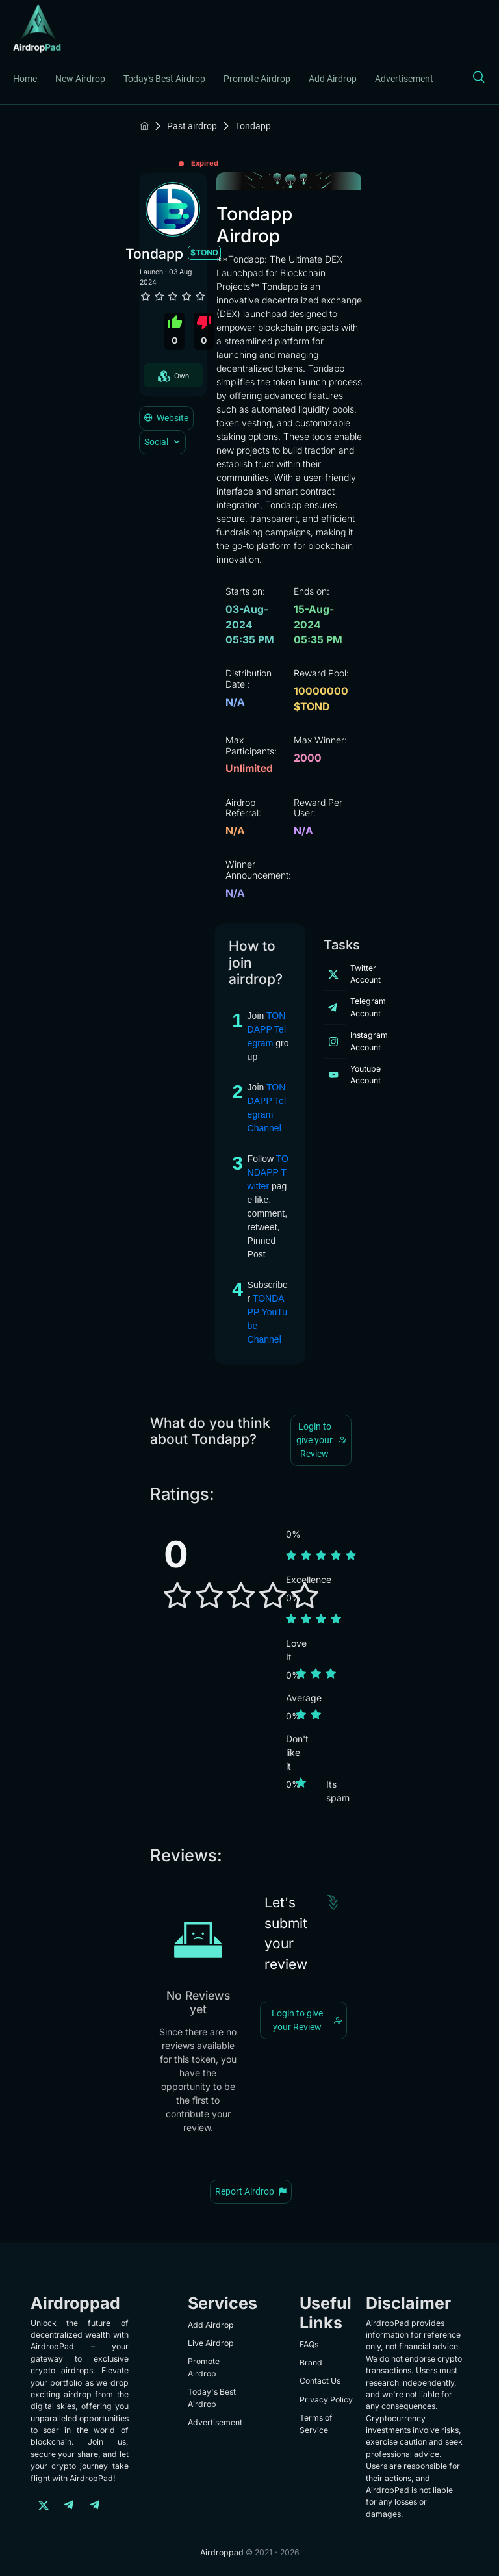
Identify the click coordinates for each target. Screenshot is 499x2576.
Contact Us (320, 2381)
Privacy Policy (326, 2399)
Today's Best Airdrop (164, 78)
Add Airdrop (333, 78)
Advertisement (404, 78)
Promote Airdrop (257, 78)
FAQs (309, 2344)
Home (25, 78)
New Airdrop (80, 78)
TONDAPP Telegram (267, 1029)
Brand (311, 2362)
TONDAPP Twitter (268, 1172)
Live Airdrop (211, 2343)
